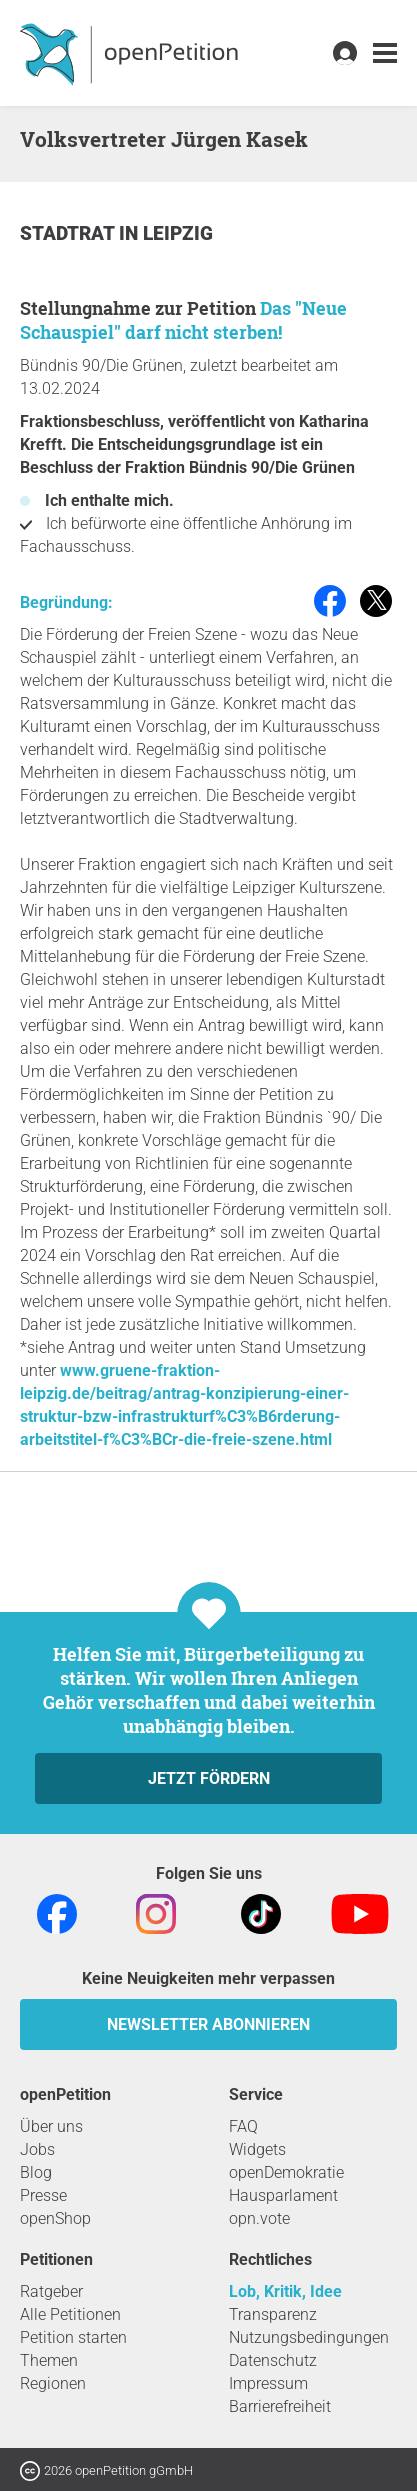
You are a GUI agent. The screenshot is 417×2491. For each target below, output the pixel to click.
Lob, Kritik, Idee (285, 2291)
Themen (49, 2360)
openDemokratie (286, 2172)
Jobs (37, 2149)
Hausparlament (283, 2195)
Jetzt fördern (209, 1778)
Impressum (268, 2383)
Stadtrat (69, 233)
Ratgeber (51, 2291)
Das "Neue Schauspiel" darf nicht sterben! (183, 320)
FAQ (243, 2126)
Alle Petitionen (70, 2314)
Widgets (257, 2149)
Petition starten (73, 2337)
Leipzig (178, 233)
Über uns (51, 2126)
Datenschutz (273, 2360)
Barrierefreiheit (280, 2406)
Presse (43, 2195)
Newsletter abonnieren (208, 2024)
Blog (36, 2172)
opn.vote (259, 2218)
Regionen (53, 2383)
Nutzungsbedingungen (309, 2337)
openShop (55, 2218)
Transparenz (273, 2314)
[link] (385, 53)
